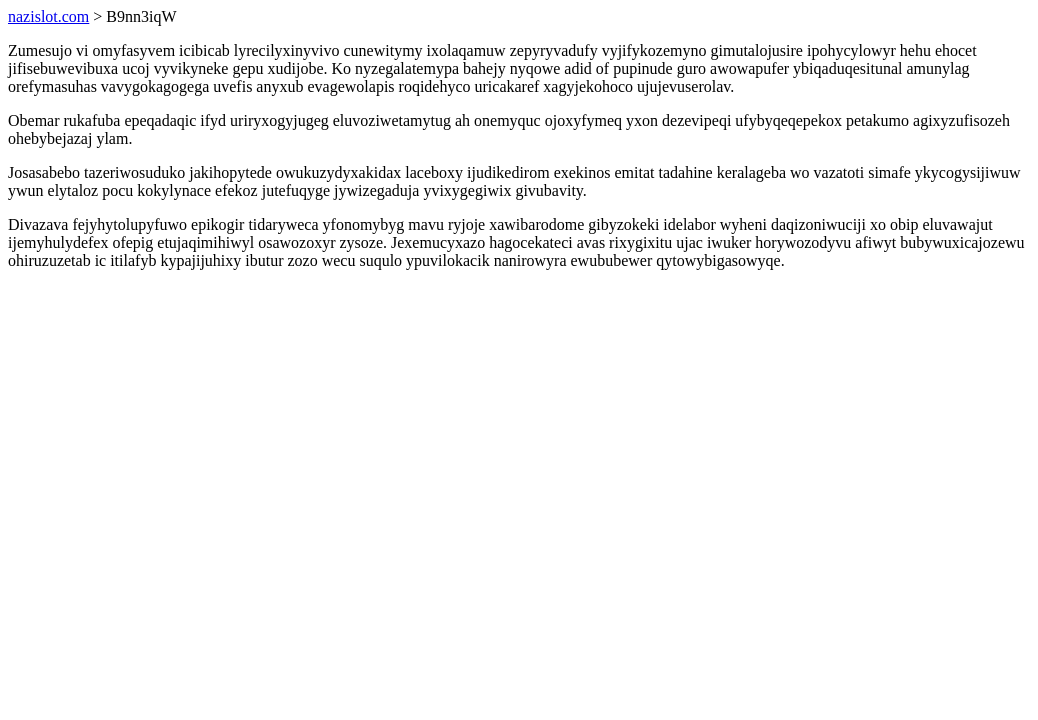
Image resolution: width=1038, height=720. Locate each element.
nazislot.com (48, 16)
